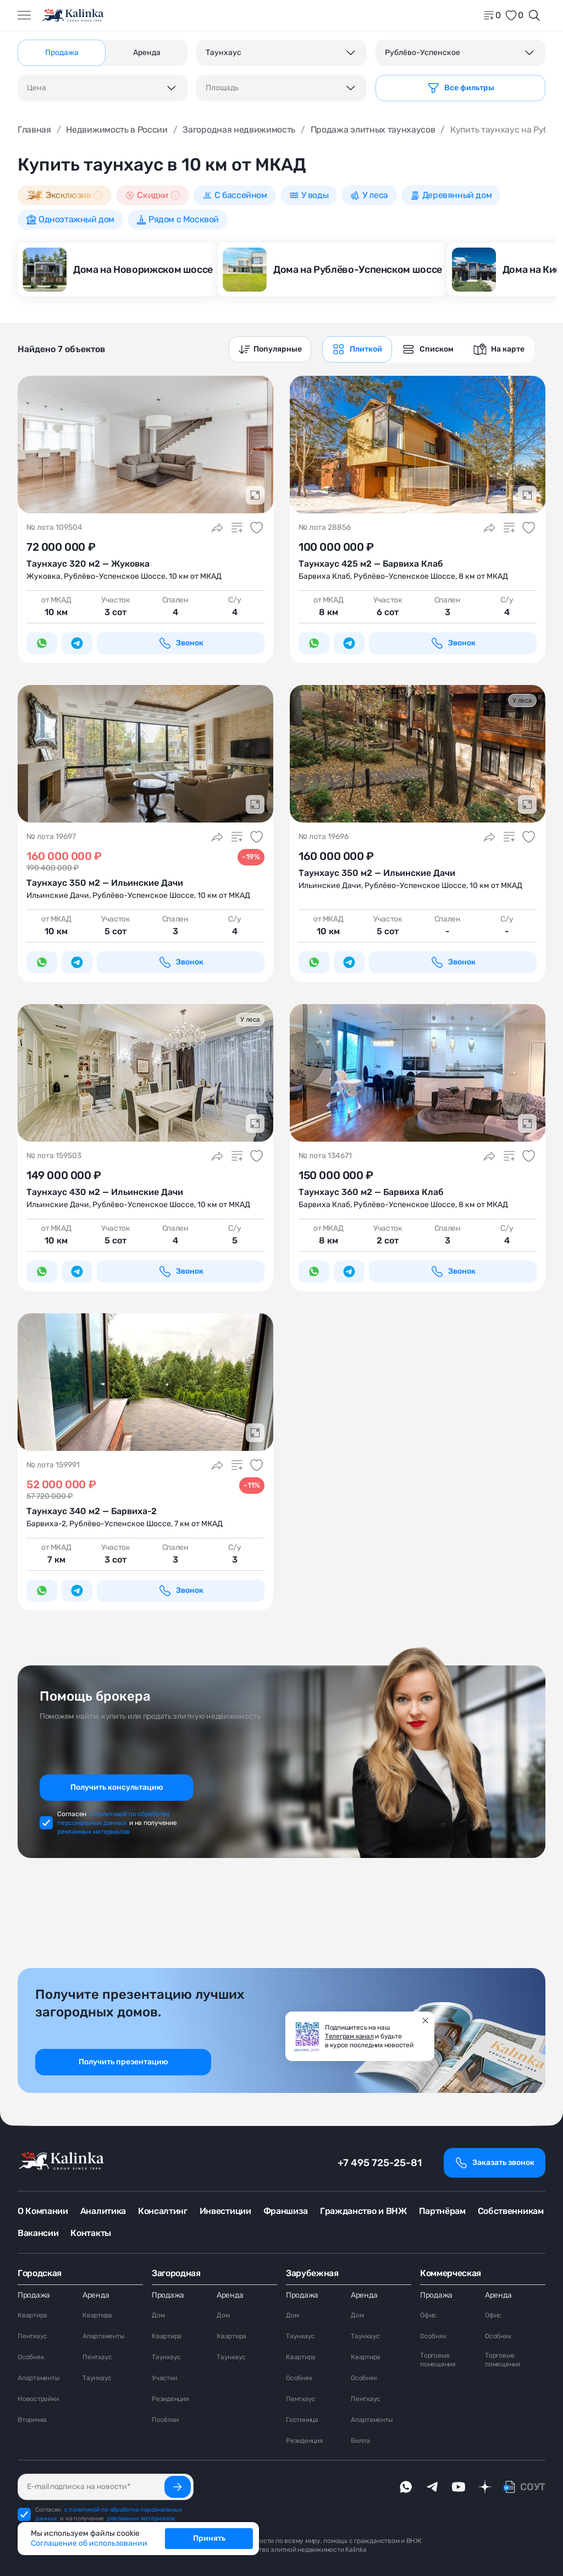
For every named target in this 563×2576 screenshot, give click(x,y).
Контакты (90, 2233)
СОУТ (532, 2487)
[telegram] (432, 2487)
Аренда (95, 2295)
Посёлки (165, 2420)
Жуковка (43, 576)
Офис (428, 2315)
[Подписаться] (177, 2487)
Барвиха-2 (46, 1523)
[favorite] (514, 15)
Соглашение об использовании (89, 2543)
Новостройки (38, 2399)
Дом (158, 2315)
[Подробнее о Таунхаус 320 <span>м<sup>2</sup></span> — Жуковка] (145, 444)
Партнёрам (442, 2211)
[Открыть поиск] (534, 15)
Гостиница (302, 2420)
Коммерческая (450, 2273)
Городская (40, 2273)
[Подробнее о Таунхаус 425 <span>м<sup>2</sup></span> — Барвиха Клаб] (417, 444)
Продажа (34, 2295)
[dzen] (485, 2487)
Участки (164, 2378)
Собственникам (511, 2211)
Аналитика (103, 2211)
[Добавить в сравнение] (237, 527)
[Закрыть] (425, 2020)
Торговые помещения (438, 2360)
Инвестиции (225, 2211)
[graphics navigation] (357, 349)
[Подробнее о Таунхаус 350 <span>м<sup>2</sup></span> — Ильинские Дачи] (145, 754)
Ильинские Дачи (57, 895)
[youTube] (458, 2487)
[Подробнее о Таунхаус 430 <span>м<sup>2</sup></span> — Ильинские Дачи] (145, 1073)
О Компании (43, 2211)
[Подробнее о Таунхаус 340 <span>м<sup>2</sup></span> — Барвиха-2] (145, 1382)
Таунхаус (97, 2378)
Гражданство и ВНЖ (363, 2211)
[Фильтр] (460, 88)
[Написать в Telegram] (77, 643)
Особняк (30, 2357)
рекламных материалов (93, 1831)
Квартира (32, 2315)
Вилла (360, 2441)
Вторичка (32, 2420)
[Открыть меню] (24, 15)
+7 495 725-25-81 (380, 2163)
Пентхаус (32, 2336)
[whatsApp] (406, 2487)
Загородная (176, 2273)
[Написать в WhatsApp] (41, 643)
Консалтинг (162, 2211)
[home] (73, 15)
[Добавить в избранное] (256, 527)
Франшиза (285, 2211)
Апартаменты (38, 2378)
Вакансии (38, 2233)
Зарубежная (312, 2273)
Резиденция (170, 2399)
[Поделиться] (217, 527)
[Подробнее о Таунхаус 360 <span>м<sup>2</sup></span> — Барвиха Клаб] (417, 1073)
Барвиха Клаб (324, 576)
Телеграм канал (349, 2036)
